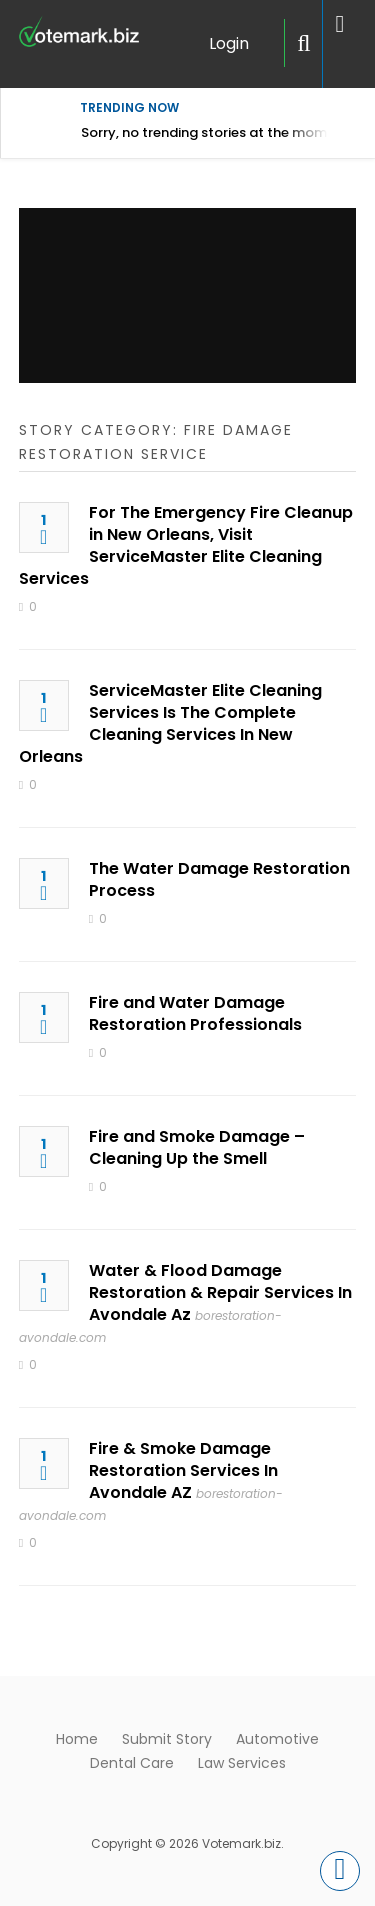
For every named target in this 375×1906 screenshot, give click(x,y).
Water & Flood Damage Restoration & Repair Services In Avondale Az (220, 1292)
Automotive (277, 1739)
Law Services (242, 1763)
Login (229, 43)
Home (77, 1739)
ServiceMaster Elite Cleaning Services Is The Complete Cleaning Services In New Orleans (170, 723)
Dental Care (132, 1763)
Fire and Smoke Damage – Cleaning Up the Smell (197, 1147)
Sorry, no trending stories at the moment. (216, 132)
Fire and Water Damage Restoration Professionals (195, 1013)
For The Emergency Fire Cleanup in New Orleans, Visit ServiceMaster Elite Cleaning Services (186, 545)
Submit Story (167, 1739)
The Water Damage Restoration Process (219, 879)
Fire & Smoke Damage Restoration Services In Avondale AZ (183, 1470)
